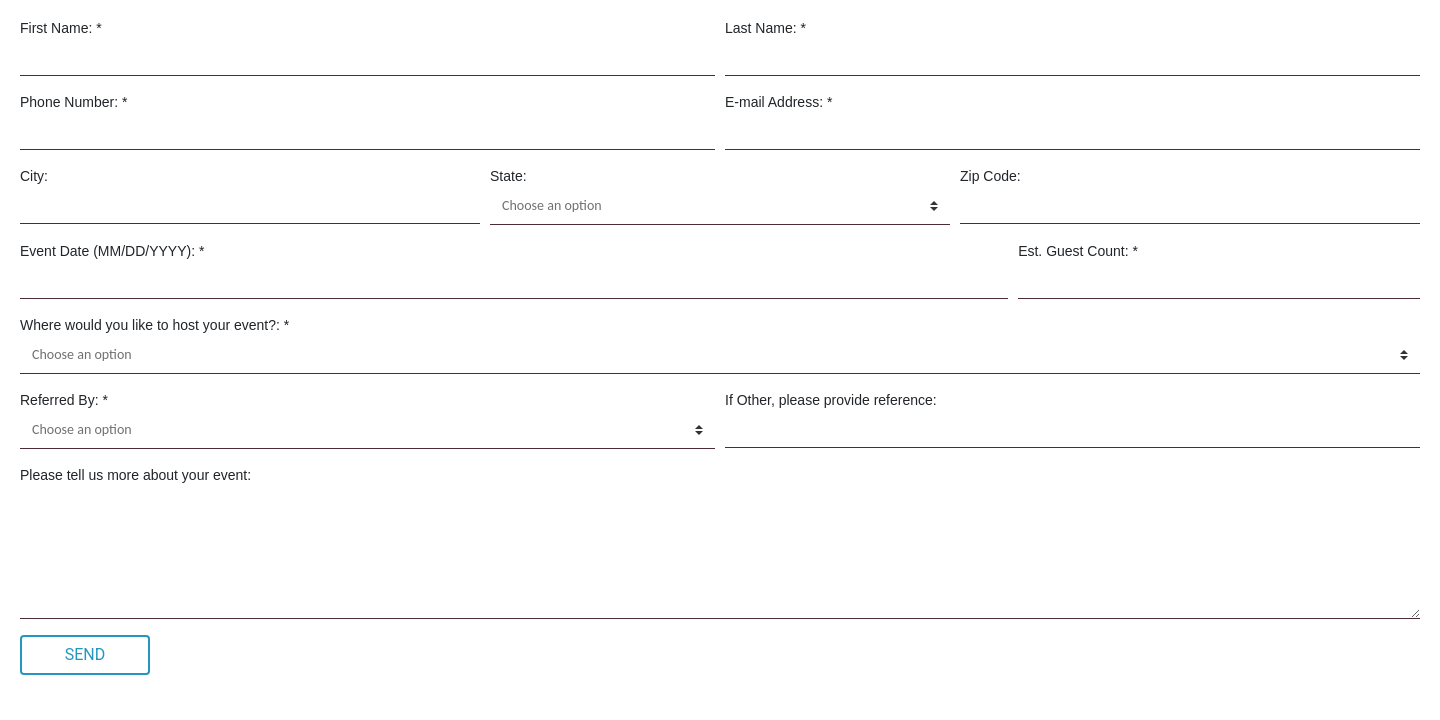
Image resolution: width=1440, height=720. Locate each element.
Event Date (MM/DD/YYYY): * (112, 251)
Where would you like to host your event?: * (154, 325)
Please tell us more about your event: (135, 475)
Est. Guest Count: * (1078, 251)
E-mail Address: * (778, 102)
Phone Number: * (73, 102)
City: (34, 176)
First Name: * (61, 28)
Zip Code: (990, 176)
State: (508, 176)
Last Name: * (765, 28)
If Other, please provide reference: (831, 400)
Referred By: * (64, 400)
